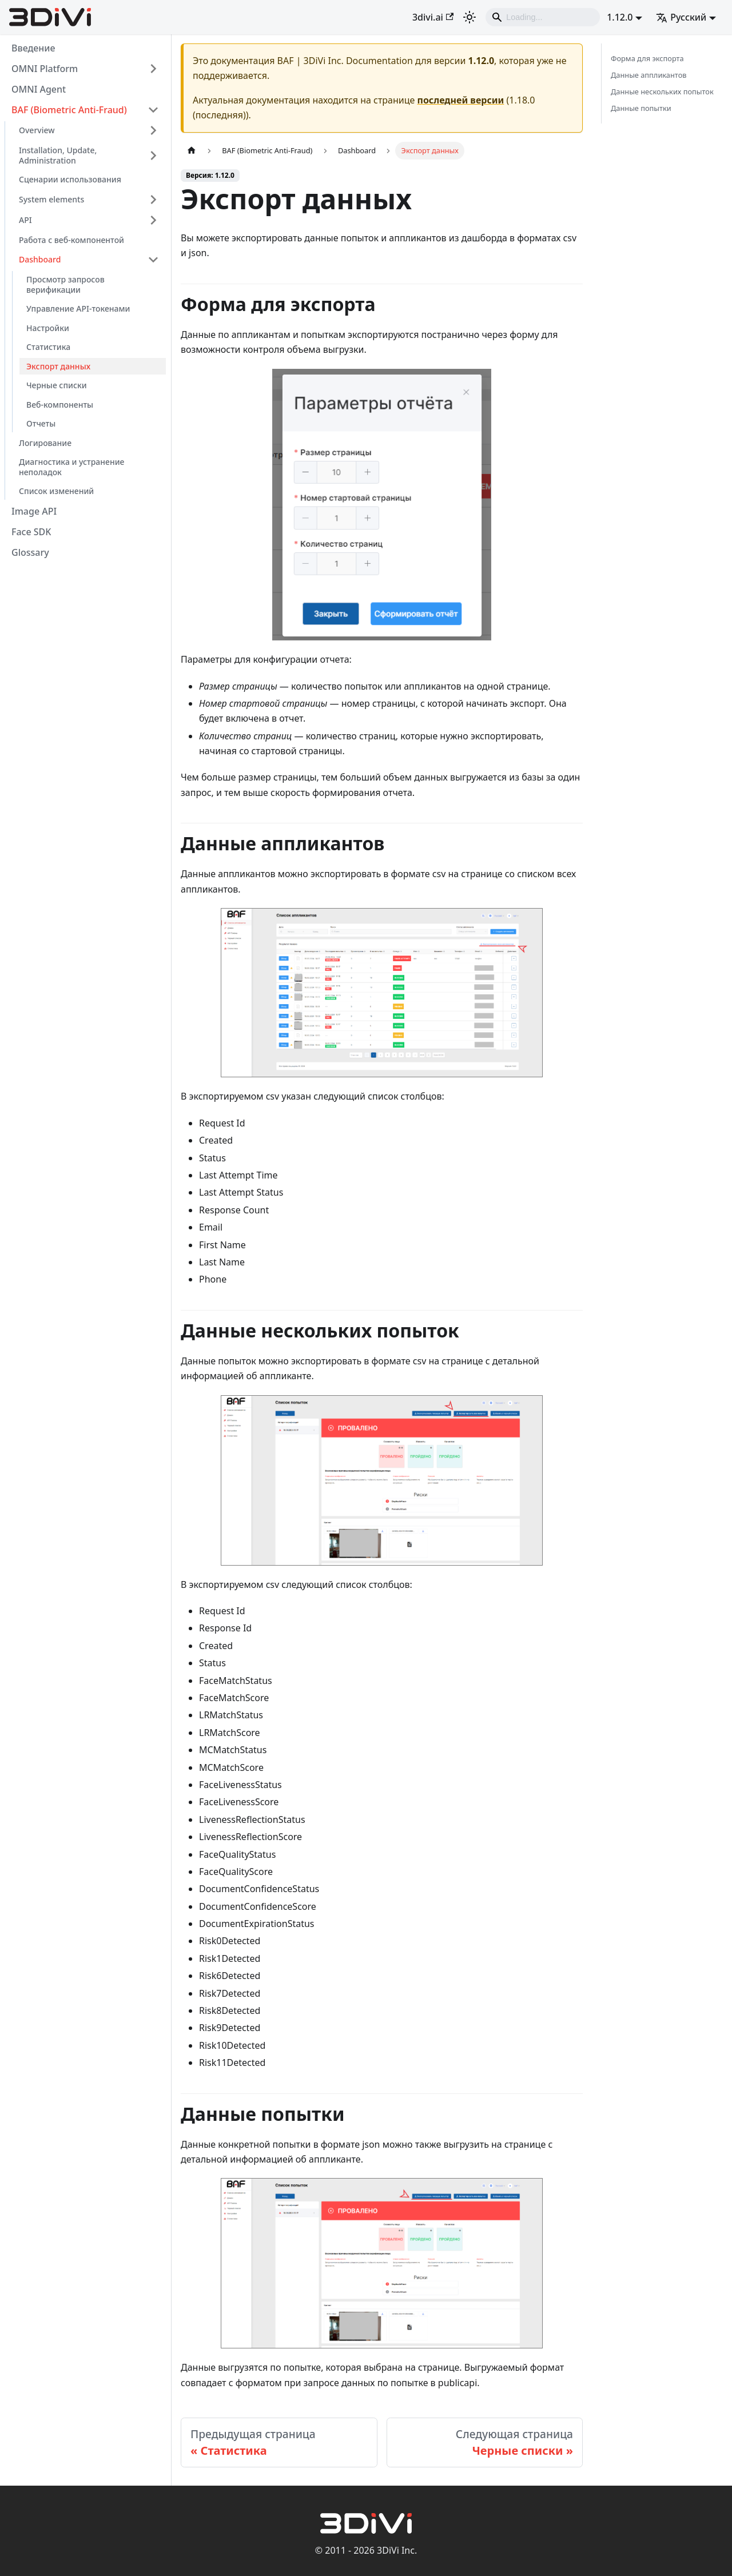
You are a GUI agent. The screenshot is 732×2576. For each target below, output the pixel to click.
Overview (37, 130)
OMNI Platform (44, 68)
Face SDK (31, 531)
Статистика (48, 346)
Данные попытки (641, 108)
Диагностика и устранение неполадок (71, 466)
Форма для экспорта (647, 58)
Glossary (30, 552)
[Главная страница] (191, 151)
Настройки (47, 328)
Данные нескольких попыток (662, 91)
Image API (34, 511)
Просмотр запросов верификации (65, 284)
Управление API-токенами (78, 308)
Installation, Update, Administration (58, 155)
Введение (33, 48)
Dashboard (40, 259)
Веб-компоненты (59, 404)
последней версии (460, 100)
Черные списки (56, 385)
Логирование (45, 442)
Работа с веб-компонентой (71, 239)
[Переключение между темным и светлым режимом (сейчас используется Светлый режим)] (469, 17)
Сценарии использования (70, 179)
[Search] (543, 17)
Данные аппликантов (649, 75)
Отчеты (40, 423)
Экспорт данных (58, 366)
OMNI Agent (38, 89)
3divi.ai (432, 17)
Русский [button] (681, 17)
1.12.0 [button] (619, 17)
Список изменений (56, 490)
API (25, 219)
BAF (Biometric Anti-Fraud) (69, 109)
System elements (51, 199)
